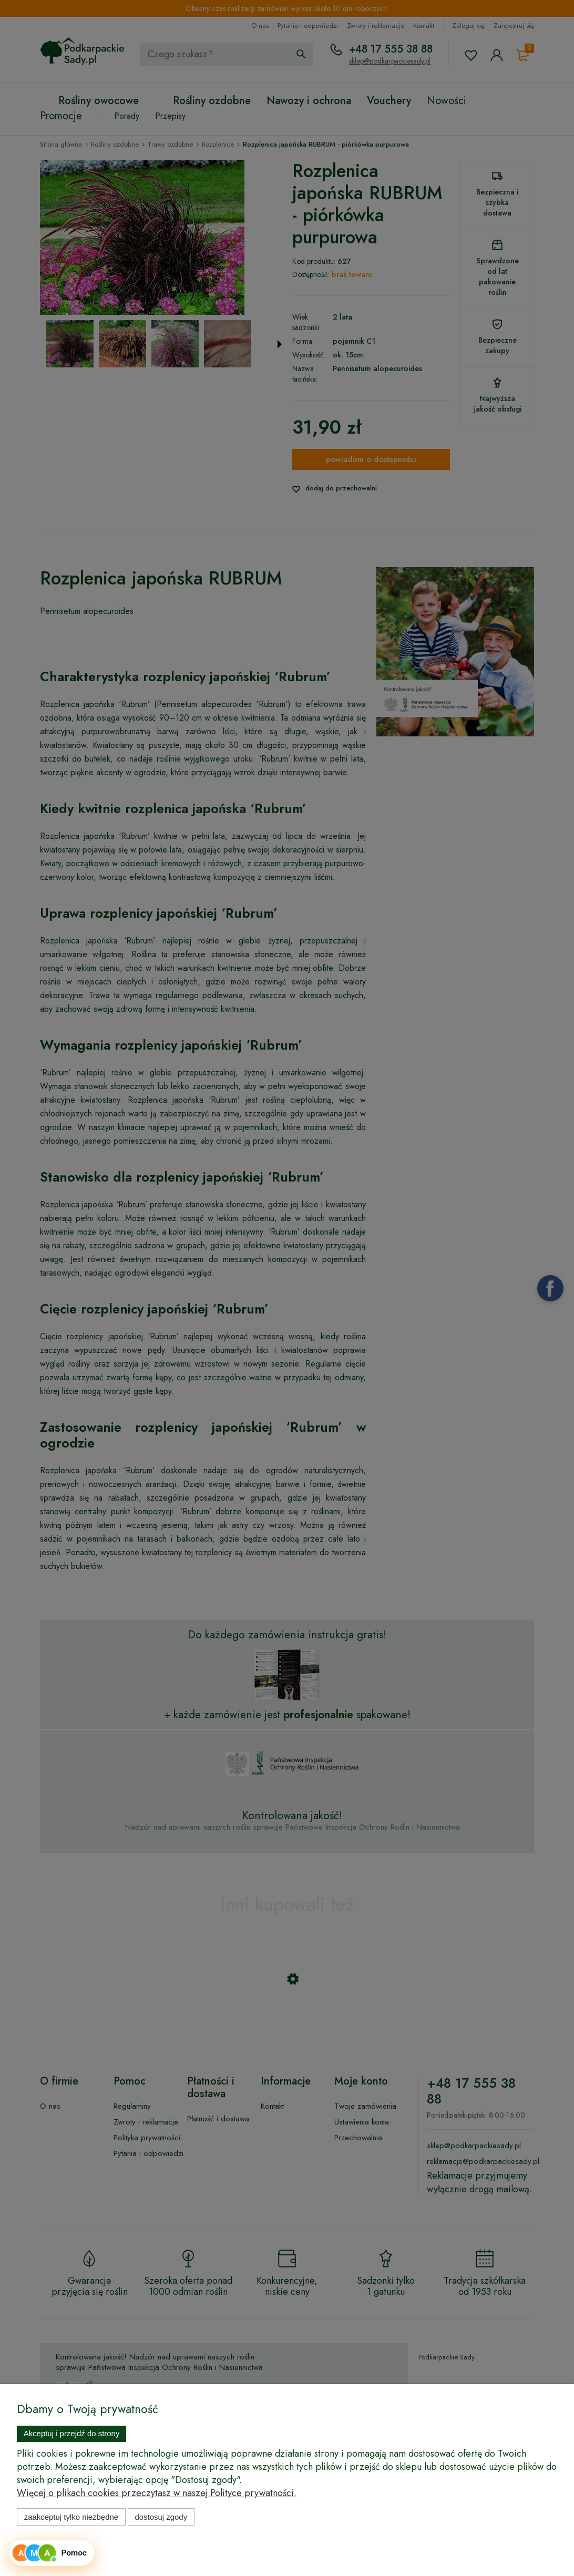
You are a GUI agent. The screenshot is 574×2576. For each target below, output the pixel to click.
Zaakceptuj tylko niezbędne (71, 2516)
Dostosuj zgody (161, 2516)
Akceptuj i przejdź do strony (72, 2433)
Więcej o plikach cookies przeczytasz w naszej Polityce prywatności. (156, 2493)
